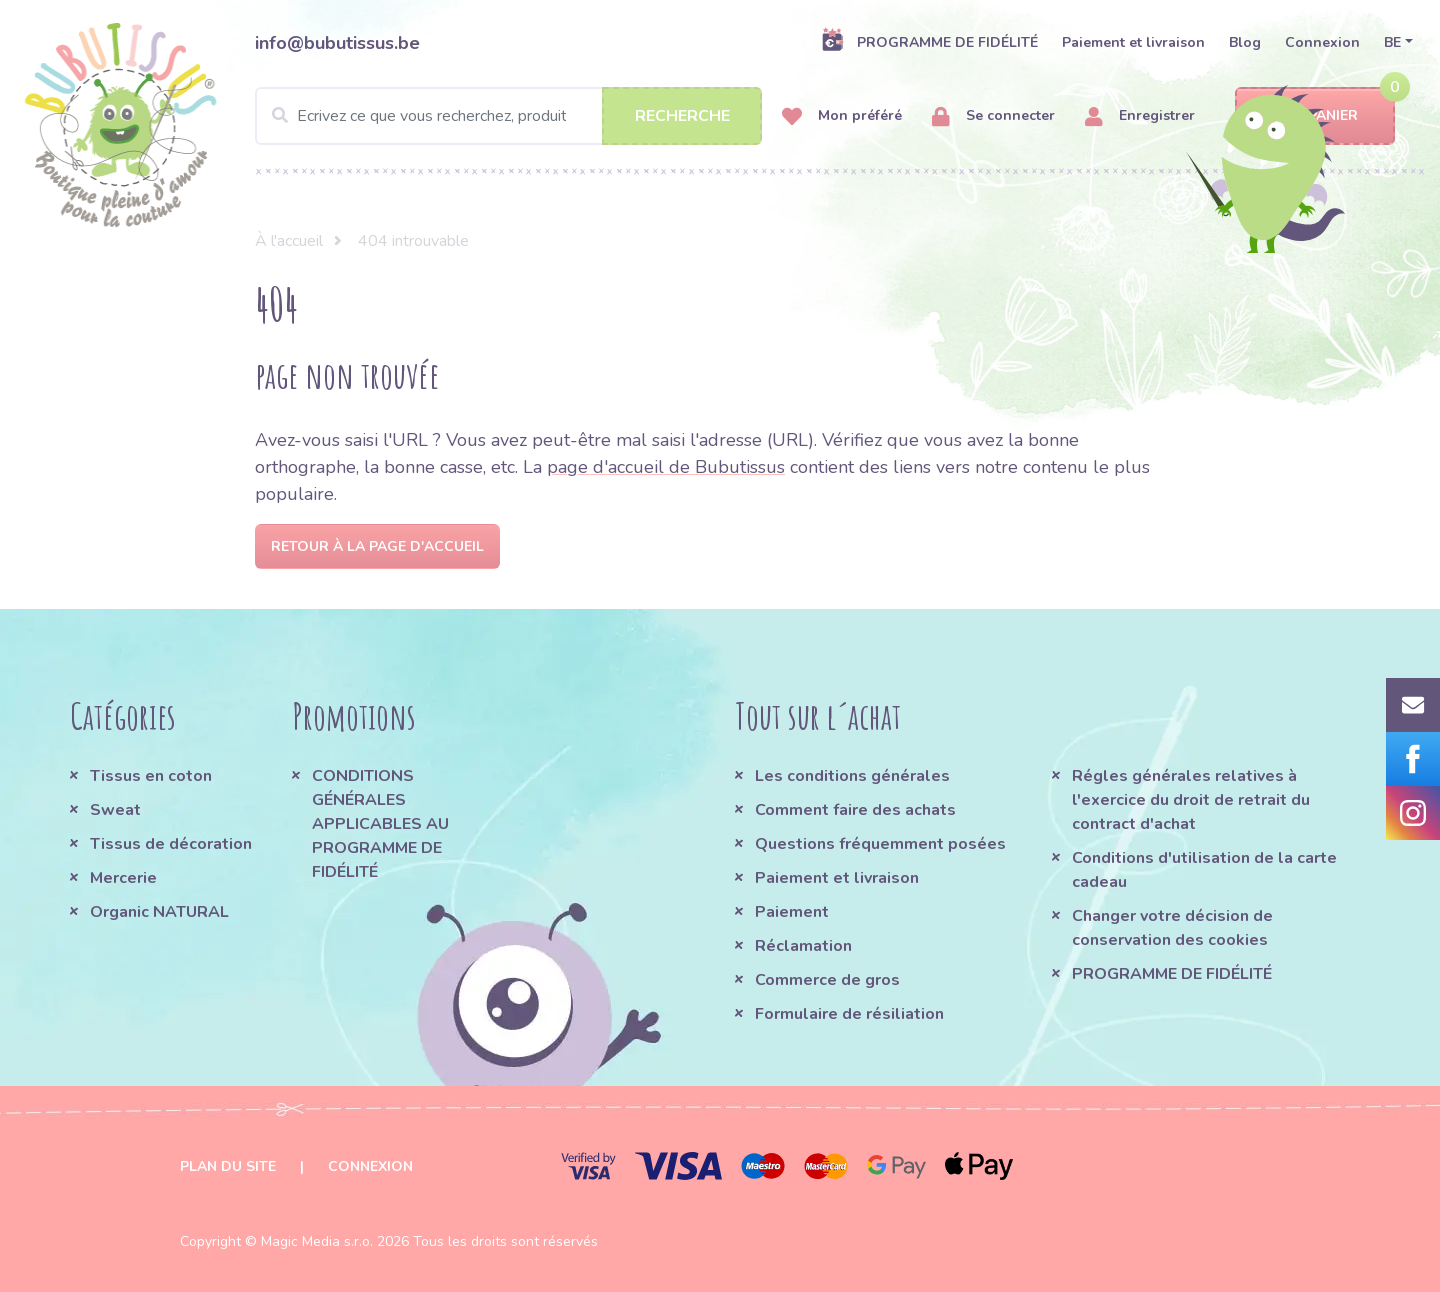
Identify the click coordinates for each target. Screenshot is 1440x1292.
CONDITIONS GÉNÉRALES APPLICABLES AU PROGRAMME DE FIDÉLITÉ (380, 824)
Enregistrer (1140, 116)
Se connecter (993, 116)
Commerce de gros (827, 980)
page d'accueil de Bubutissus (666, 467)
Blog (1245, 42)
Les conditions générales (852, 776)
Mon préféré (842, 116)
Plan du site (228, 1166)
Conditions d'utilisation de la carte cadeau (1204, 870)
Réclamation (803, 946)
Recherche (682, 116)
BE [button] (1392, 42)
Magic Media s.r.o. (317, 1241)
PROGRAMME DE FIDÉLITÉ (929, 42)
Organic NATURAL (159, 912)
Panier (1315, 116)
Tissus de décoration (171, 844)
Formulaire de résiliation (849, 1014)
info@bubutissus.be (337, 43)
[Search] (508, 116)
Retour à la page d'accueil (377, 546)
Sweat (115, 810)
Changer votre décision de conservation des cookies (1172, 928)
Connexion (1322, 42)
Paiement (792, 912)
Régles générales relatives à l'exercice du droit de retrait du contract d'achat (1191, 800)
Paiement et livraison (1133, 42)
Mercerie (123, 878)
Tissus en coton (151, 776)
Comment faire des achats (855, 810)
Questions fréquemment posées (880, 844)
